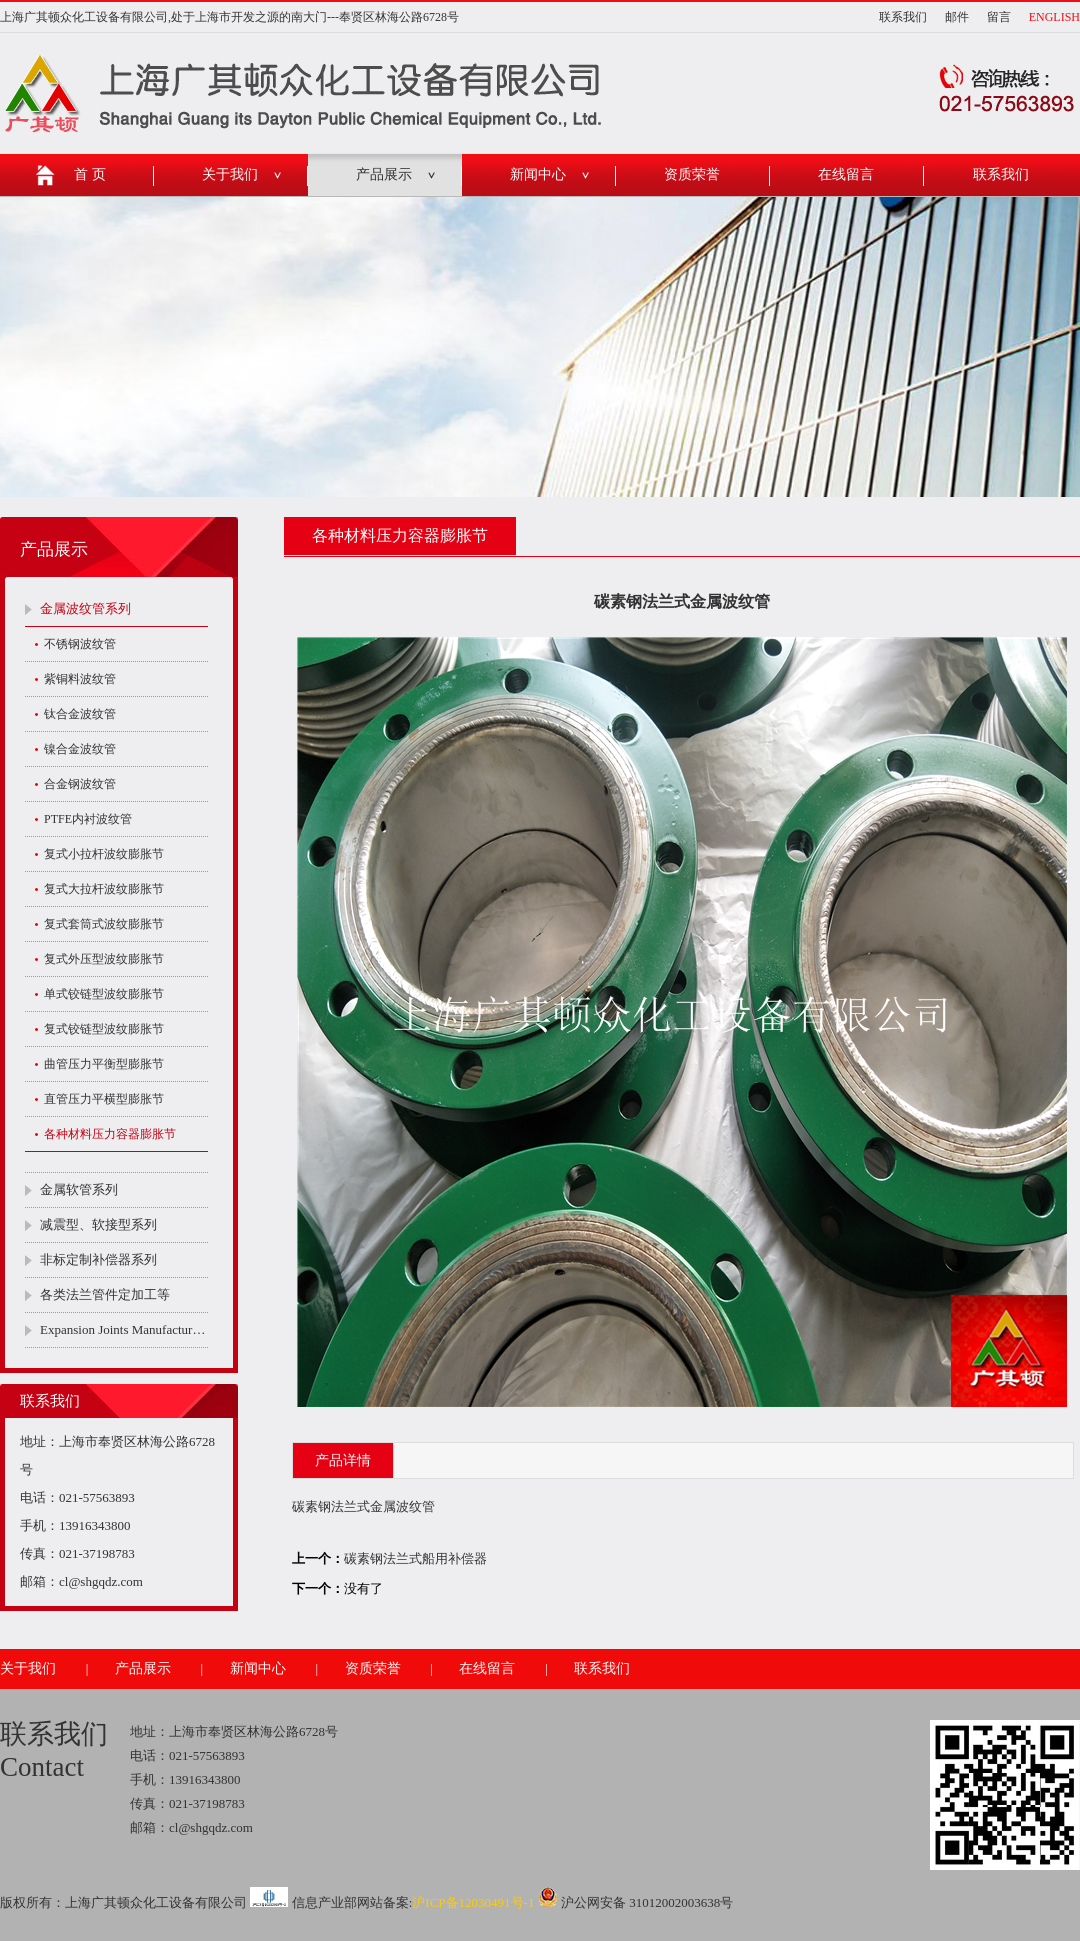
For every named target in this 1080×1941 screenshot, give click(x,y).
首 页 (90, 174)
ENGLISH (1054, 17)
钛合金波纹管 (80, 714)
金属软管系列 (79, 1189)
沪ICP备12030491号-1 (473, 1902)
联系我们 (903, 17)
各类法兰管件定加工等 (105, 1294)
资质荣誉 (692, 174)
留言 (999, 17)
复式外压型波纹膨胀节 (104, 959)
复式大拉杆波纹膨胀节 (104, 889)
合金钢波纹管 (80, 784)
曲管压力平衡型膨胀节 (104, 1064)
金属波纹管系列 (85, 608)
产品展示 (384, 174)
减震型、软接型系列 (98, 1224)
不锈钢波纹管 (80, 644)
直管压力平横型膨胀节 (104, 1099)
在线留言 (846, 174)
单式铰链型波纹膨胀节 (104, 994)
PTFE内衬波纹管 (88, 819)
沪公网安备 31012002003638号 (636, 1902)
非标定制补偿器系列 (98, 1259)
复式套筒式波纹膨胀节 (104, 924)
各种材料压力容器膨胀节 (110, 1134)
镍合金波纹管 (80, 749)
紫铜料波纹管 (80, 679)
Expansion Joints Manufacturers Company (124, 1329)
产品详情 (343, 1460)
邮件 (957, 17)
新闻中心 (538, 174)
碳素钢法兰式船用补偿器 (415, 1558)
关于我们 (230, 174)
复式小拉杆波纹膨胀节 (104, 854)
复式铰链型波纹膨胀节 (104, 1029)
